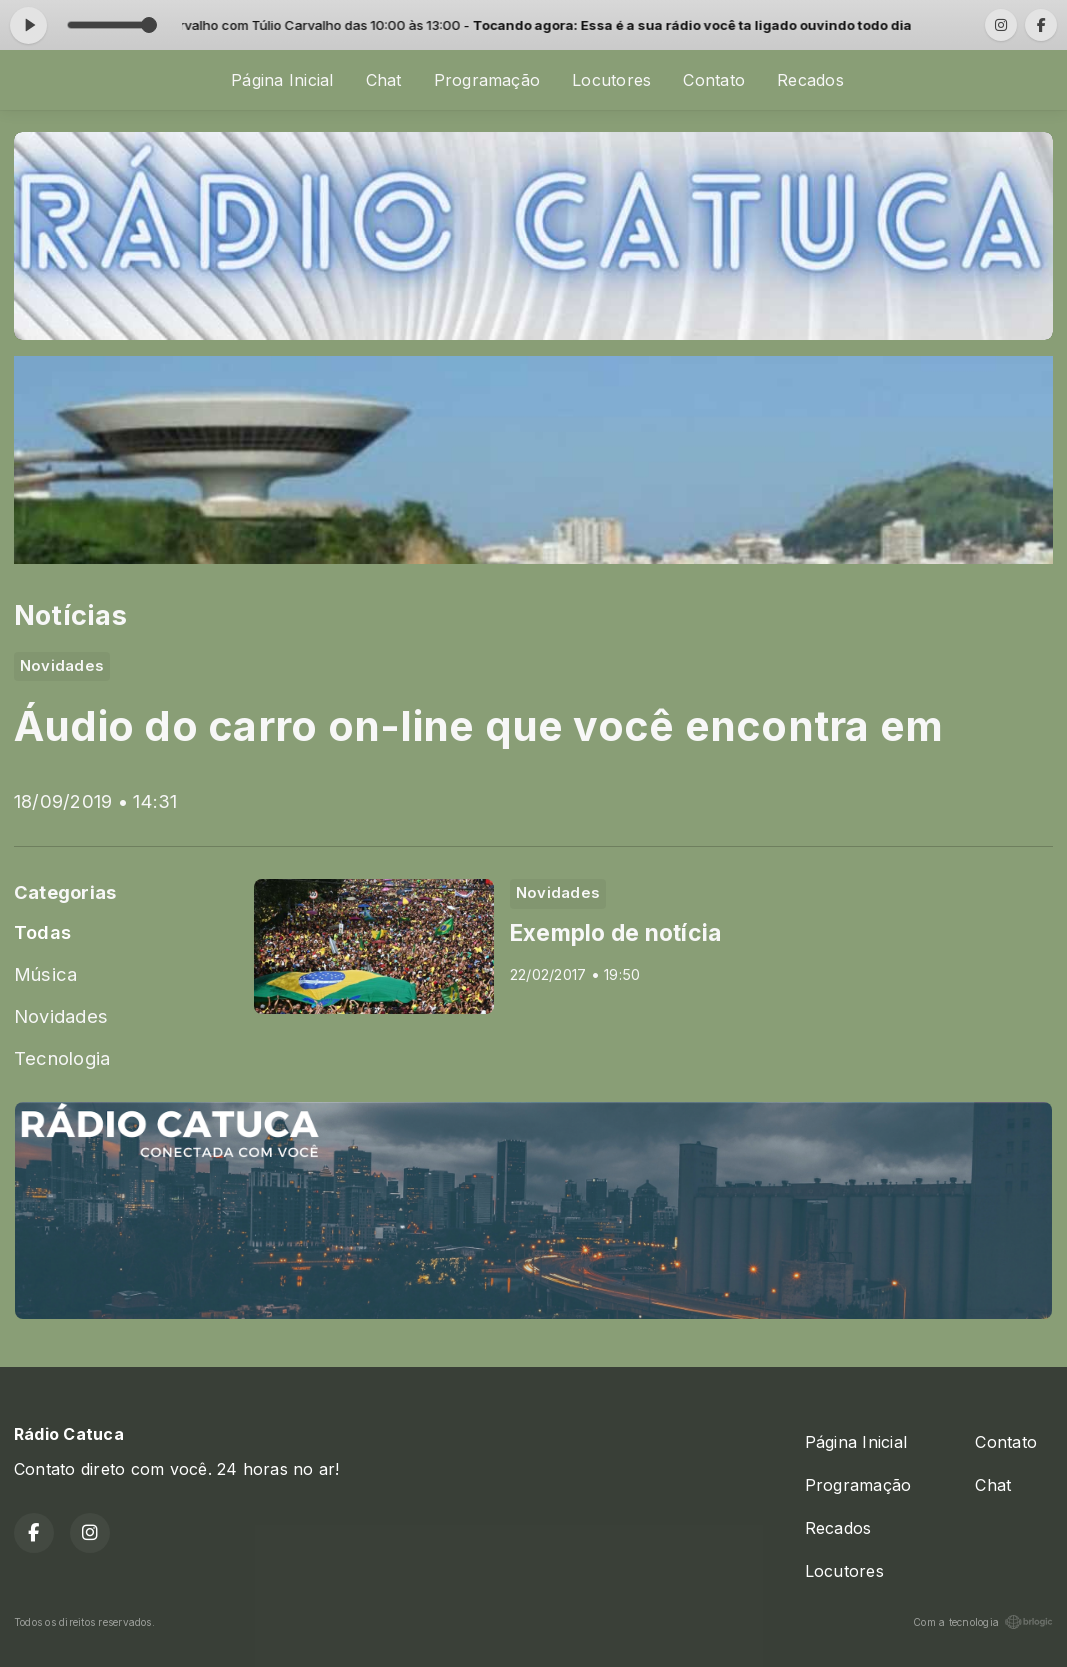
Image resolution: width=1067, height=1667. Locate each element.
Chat (384, 80)
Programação (487, 80)
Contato (714, 80)
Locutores (611, 80)
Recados (810, 80)
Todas (42, 932)
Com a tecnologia (983, 1622)
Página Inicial (282, 80)
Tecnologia (62, 1058)
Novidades (61, 1016)
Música (45, 974)
